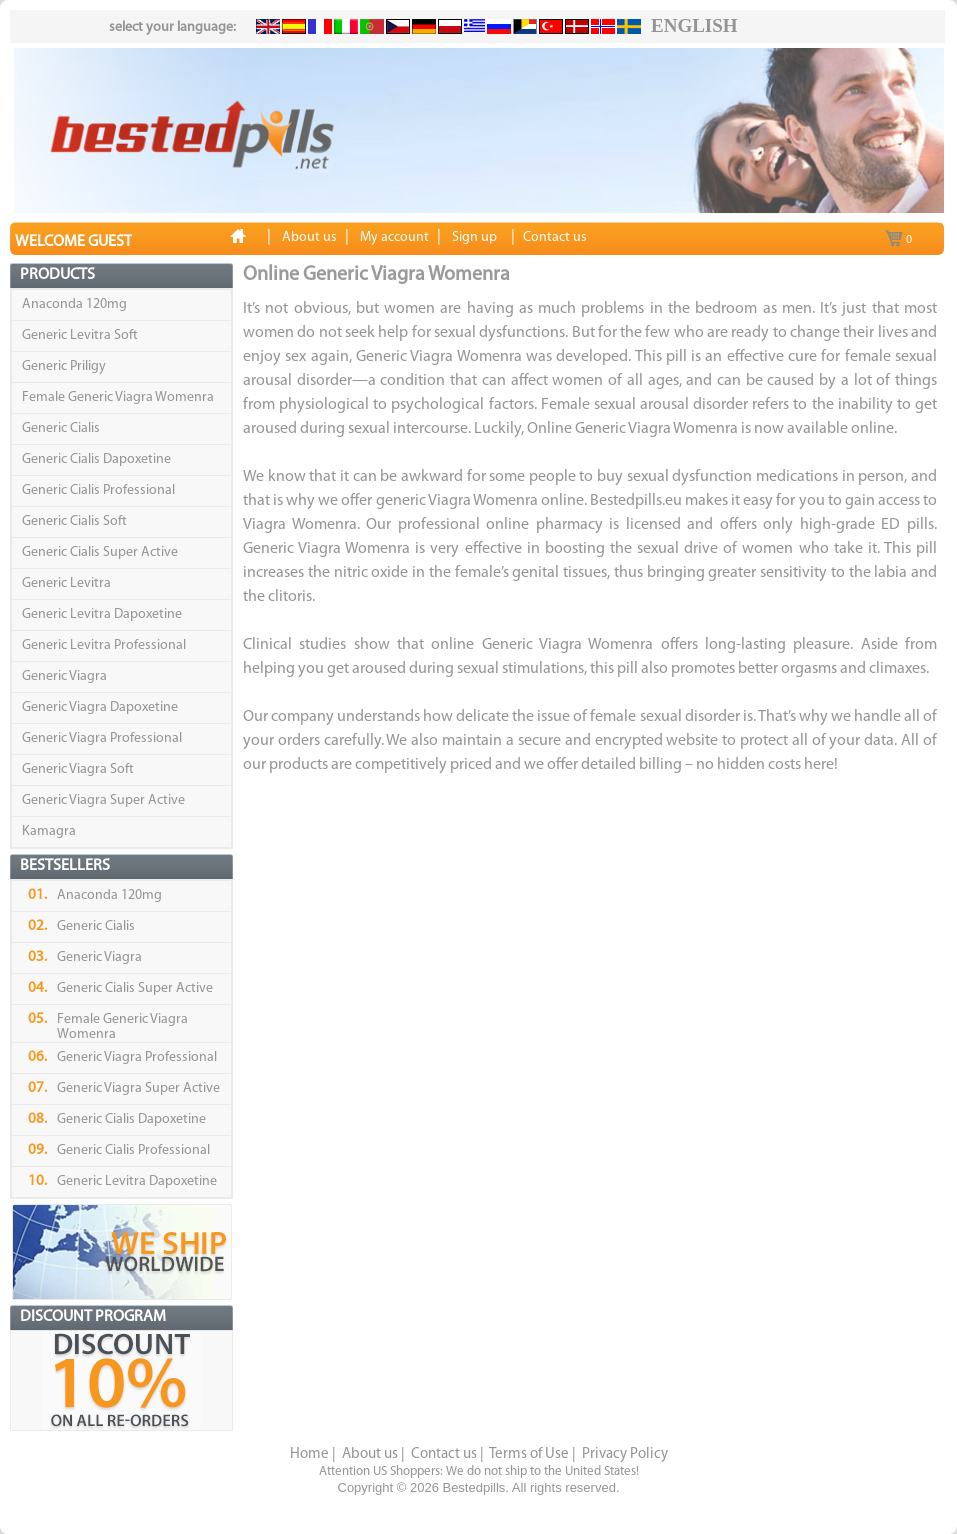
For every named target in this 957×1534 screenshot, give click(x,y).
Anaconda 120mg (74, 304)
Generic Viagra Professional (102, 738)
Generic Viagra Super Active (103, 800)
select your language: (172, 27)
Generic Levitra (66, 583)
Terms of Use (529, 1454)
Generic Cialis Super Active (100, 552)
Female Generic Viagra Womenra (118, 397)
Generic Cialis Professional (98, 490)
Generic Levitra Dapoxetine (102, 614)
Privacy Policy (625, 1454)
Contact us (444, 1454)
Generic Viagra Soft (78, 769)
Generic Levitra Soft (80, 335)
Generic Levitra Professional (104, 645)
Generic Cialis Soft (74, 521)
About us (370, 1454)
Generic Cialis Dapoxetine (96, 459)
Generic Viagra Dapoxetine (100, 707)
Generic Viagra (64, 676)
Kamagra (49, 831)
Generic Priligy (64, 366)
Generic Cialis (61, 428)
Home (309, 1454)
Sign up (474, 237)
